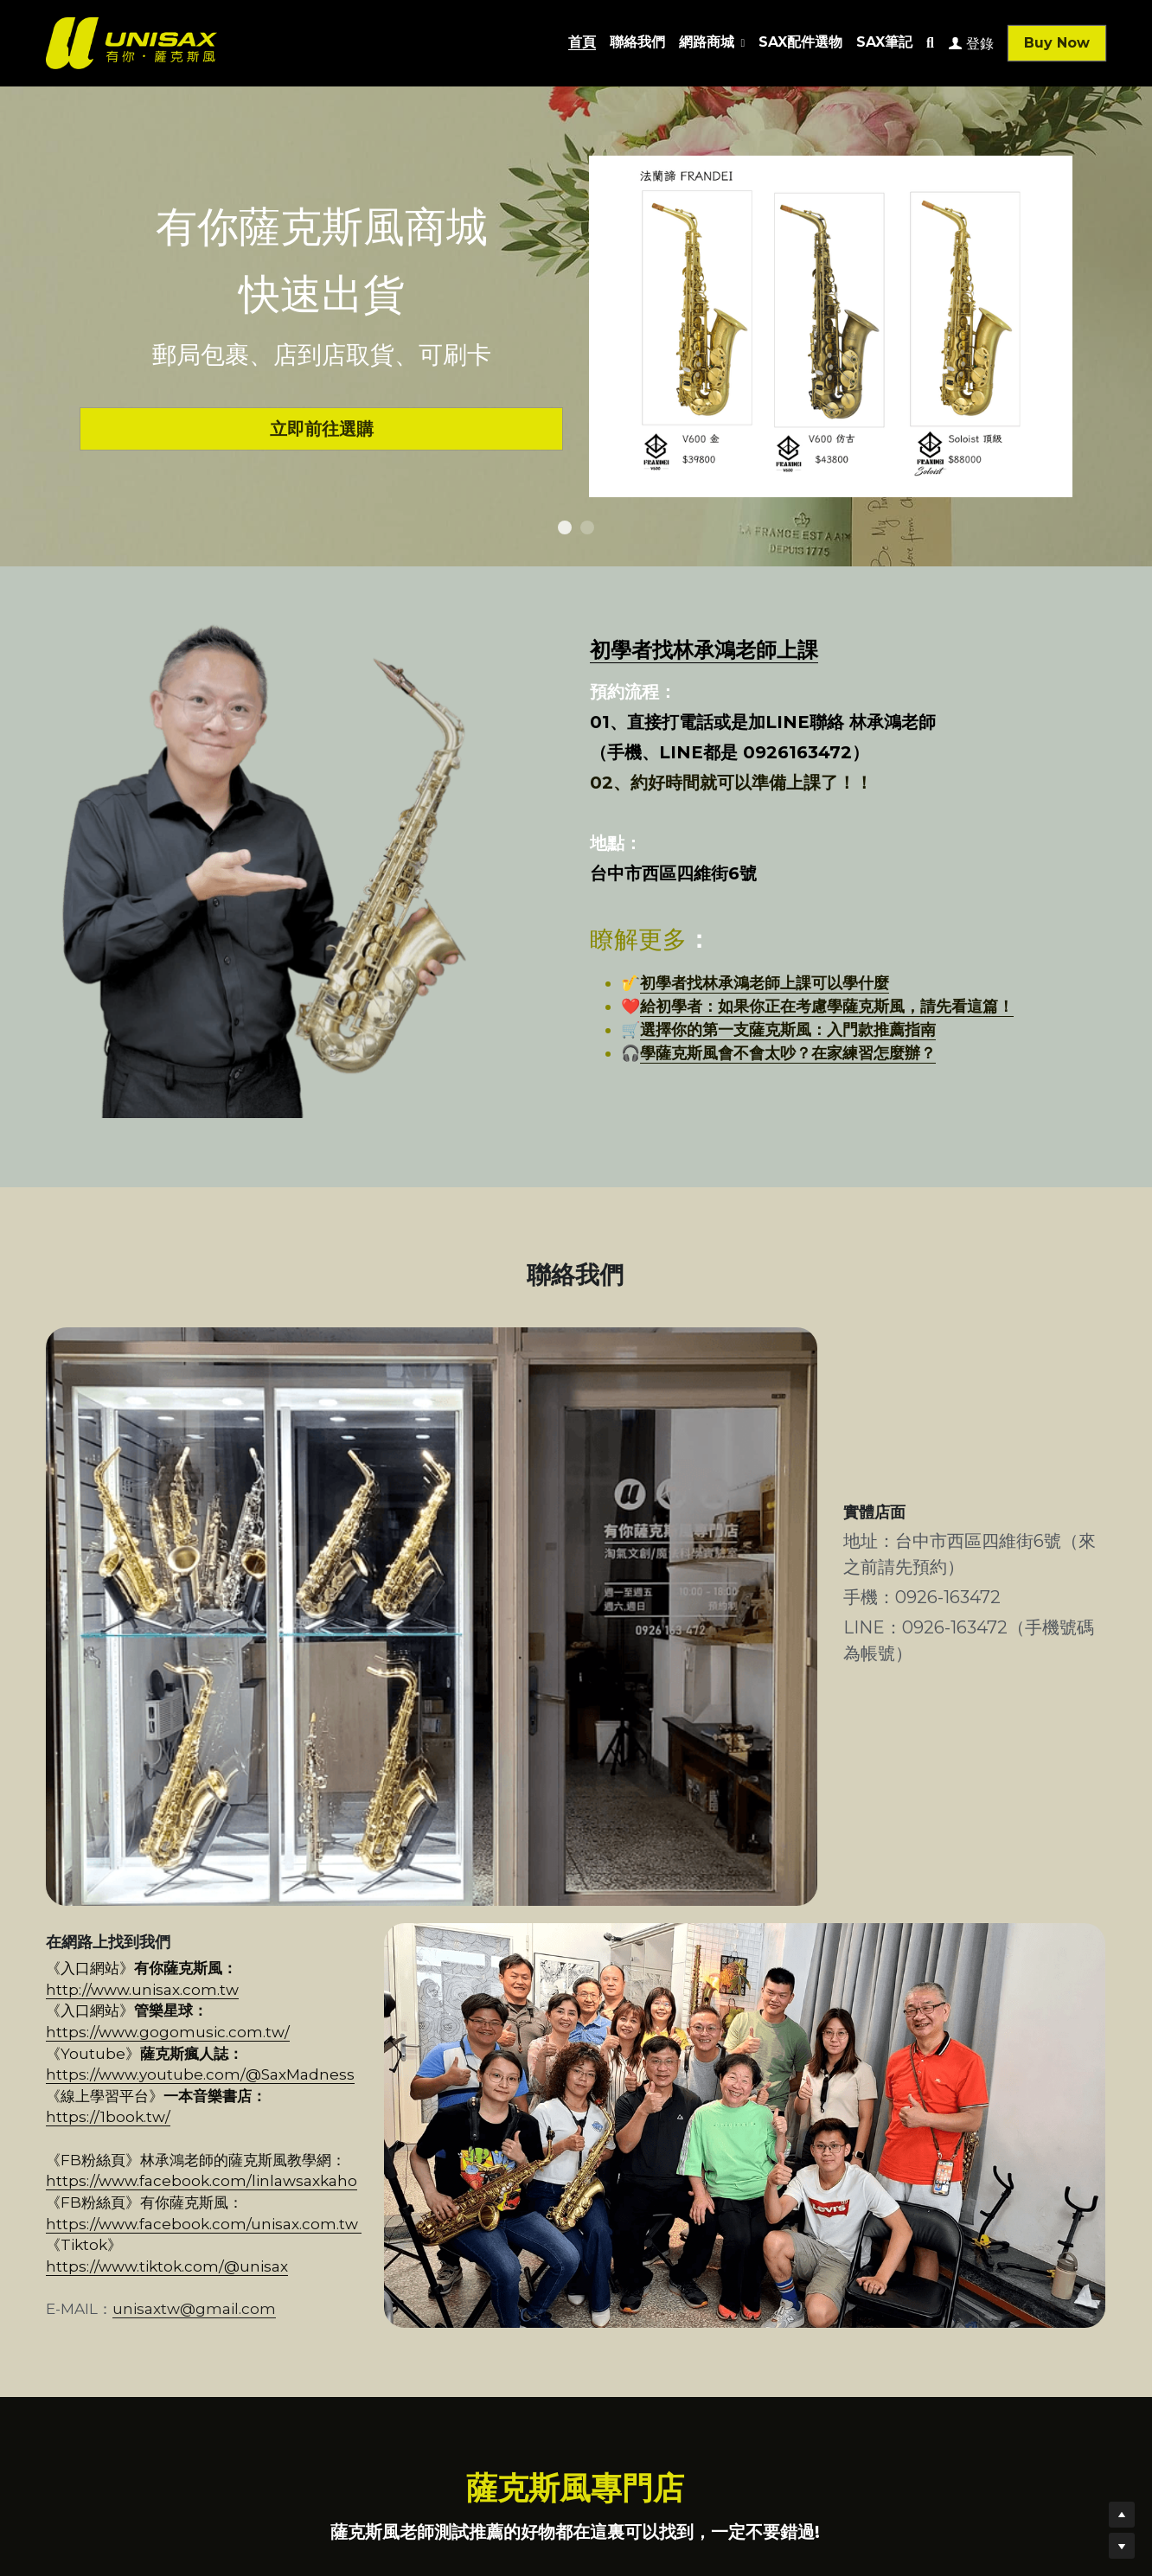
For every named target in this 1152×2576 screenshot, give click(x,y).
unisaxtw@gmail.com (194, 1982)
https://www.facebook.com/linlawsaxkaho (201, 1897)
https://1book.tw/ (328, 1833)
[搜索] (930, 43)
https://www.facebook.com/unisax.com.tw (399, 1918)
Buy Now (1057, 43)
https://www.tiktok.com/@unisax (243, 1940)
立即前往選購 (320, 425)
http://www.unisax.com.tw (333, 1769)
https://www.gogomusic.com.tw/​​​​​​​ (329, 1790)
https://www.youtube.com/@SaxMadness (397, 1812)
